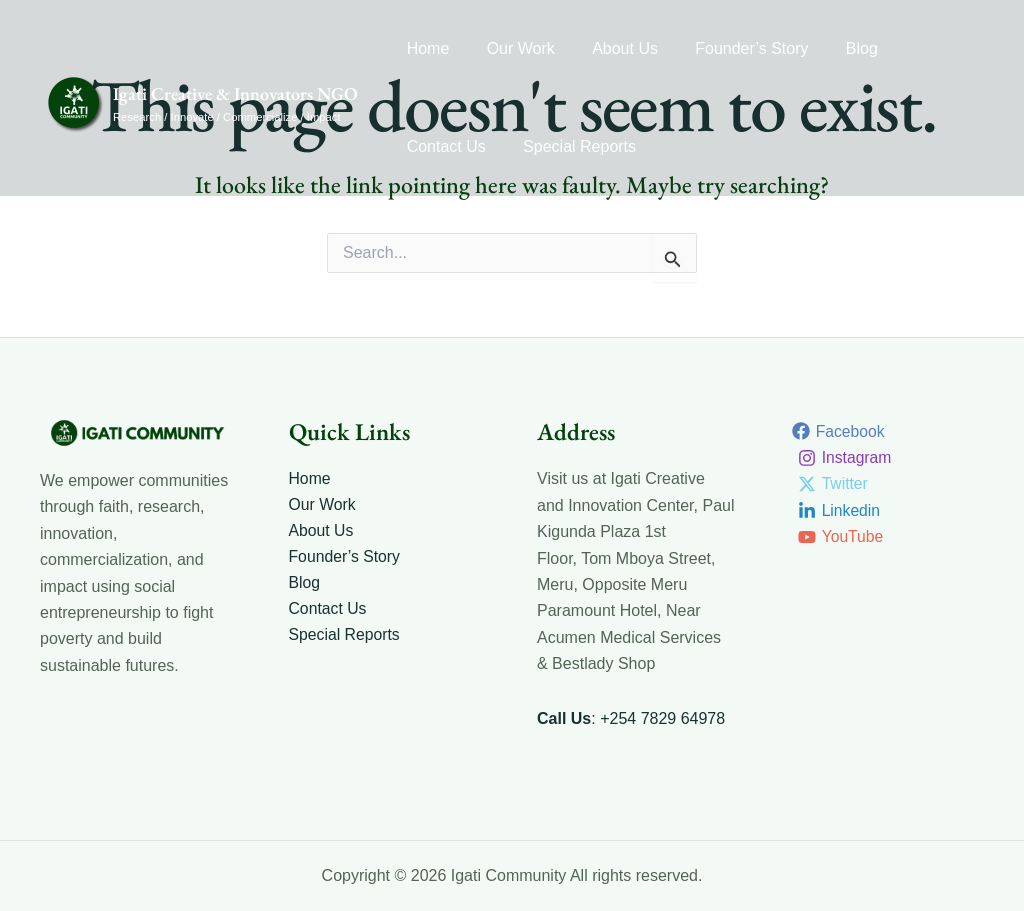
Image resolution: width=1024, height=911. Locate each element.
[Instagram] (846, 458)
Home (425, 48)
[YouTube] (842, 537)
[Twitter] (834, 484)
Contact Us (925, 48)
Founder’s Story (733, 48)
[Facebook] (839, 431)
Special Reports (460, 146)
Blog (838, 48)
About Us (612, 48)
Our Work (513, 48)
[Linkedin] (840, 511)
